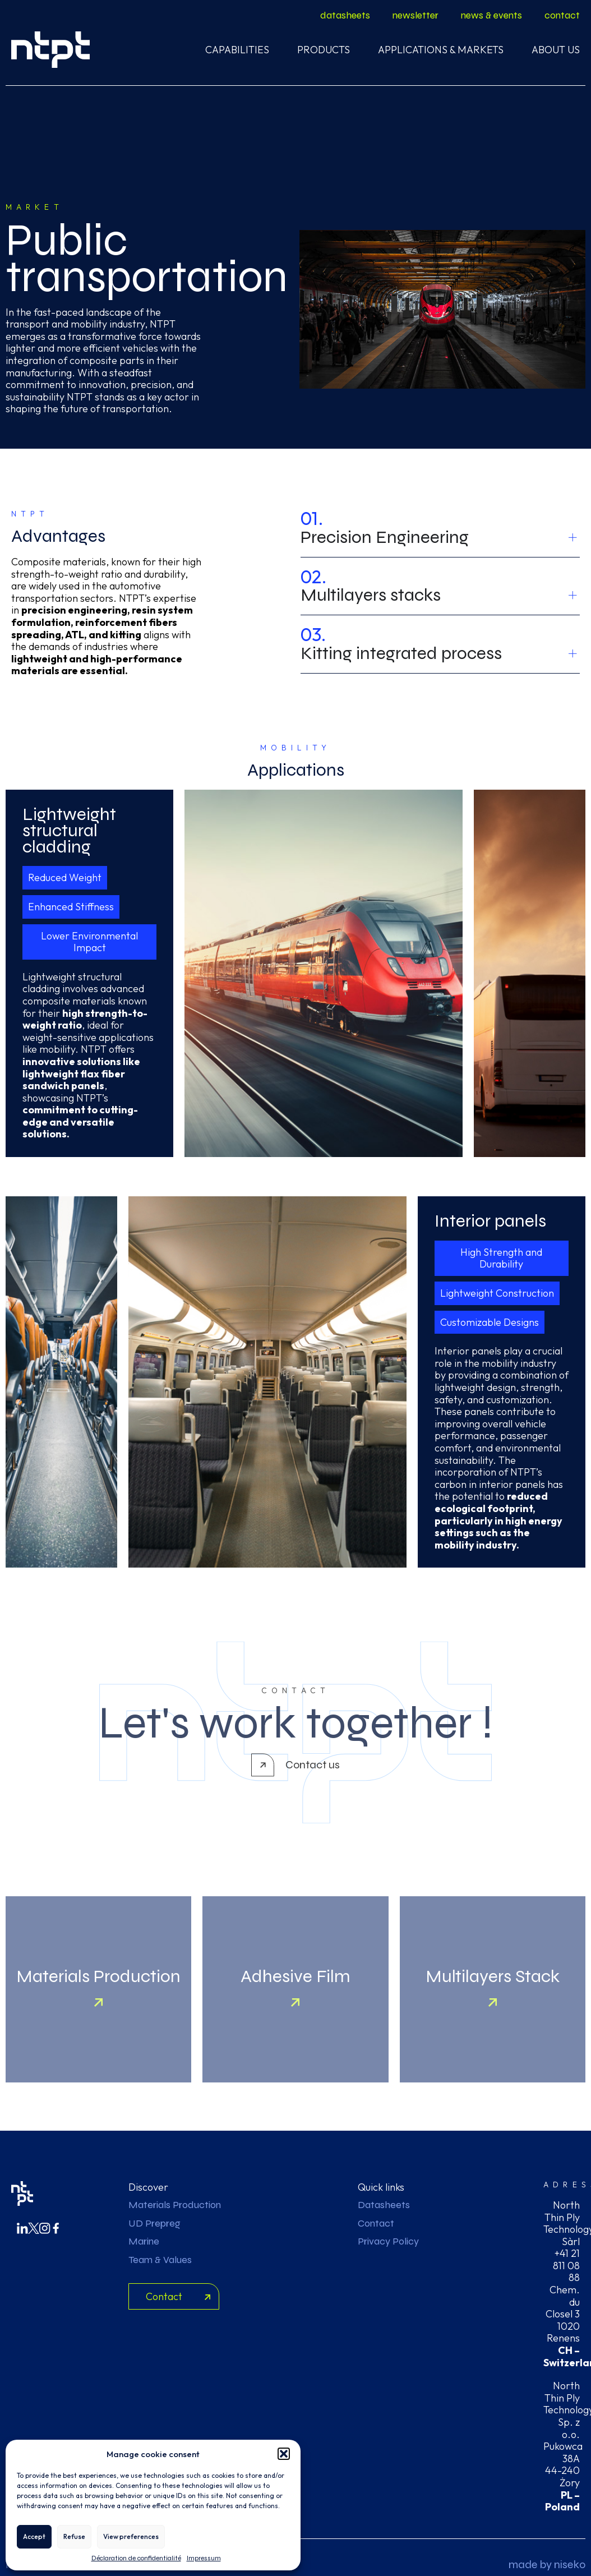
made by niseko (547, 2564)
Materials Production (174, 2205)
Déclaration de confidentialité (136, 2558)
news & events (491, 15)
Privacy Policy (388, 2241)
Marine (143, 2241)
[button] (283, 2453)
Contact (376, 2223)
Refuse (74, 2536)
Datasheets (384, 2205)
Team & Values (160, 2260)
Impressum (204, 2558)
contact (562, 15)
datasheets (345, 15)
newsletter (415, 15)
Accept (34, 2536)
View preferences (131, 2536)
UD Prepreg (154, 2223)
